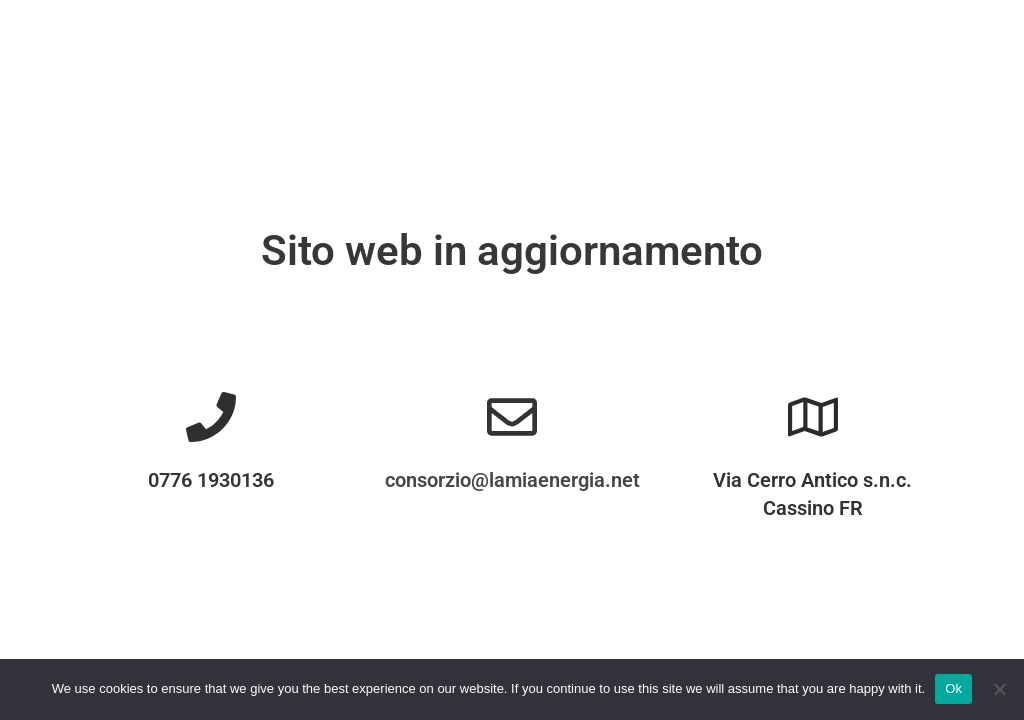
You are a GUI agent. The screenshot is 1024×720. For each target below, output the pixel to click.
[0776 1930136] (211, 417)
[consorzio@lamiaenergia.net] (512, 417)
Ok (953, 688)
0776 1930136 (211, 480)
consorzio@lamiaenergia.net (512, 480)
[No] (999, 689)
